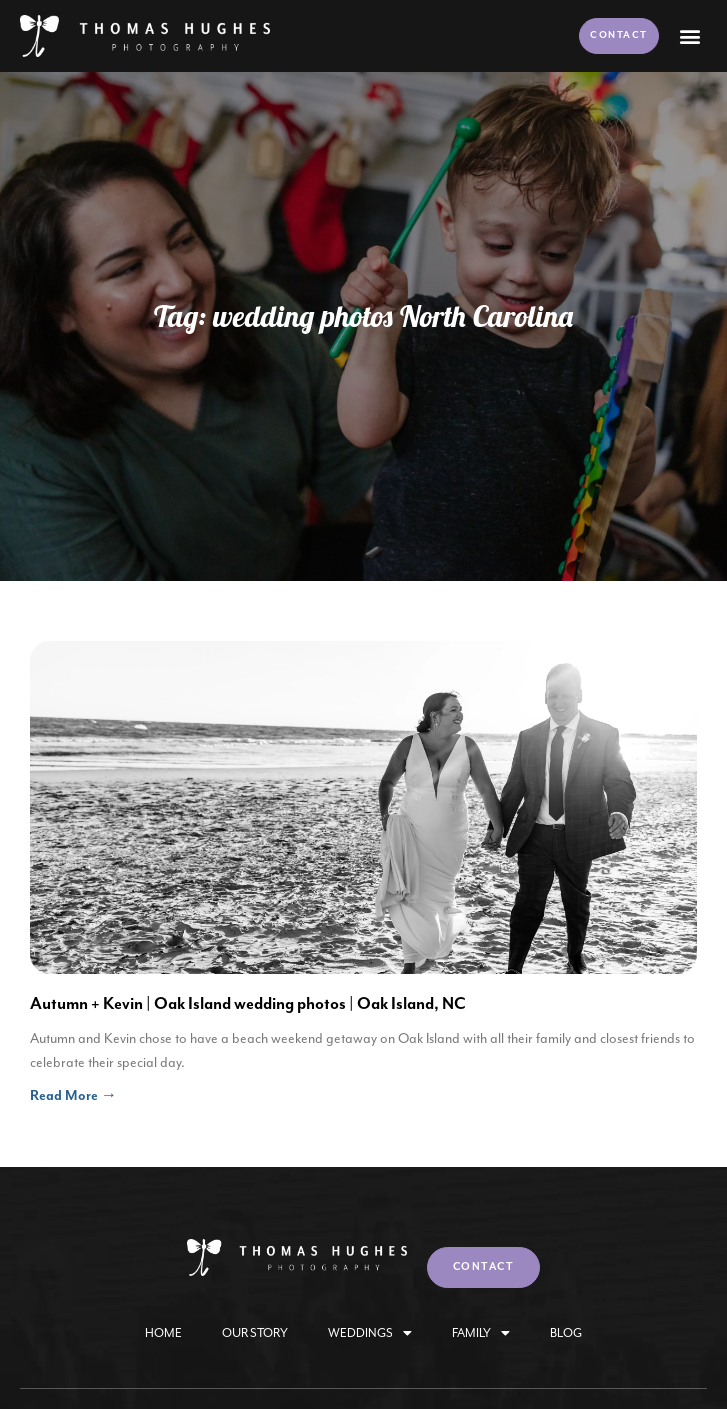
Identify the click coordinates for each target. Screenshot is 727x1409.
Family (481, 1333)
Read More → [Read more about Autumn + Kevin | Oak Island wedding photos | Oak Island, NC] (73, 1096)
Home (163, 1333)
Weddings (370, 1333)
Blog (566, 1333)
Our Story (255, 1333)
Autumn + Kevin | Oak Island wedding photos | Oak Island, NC (248, 1004)
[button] (690, 35)
